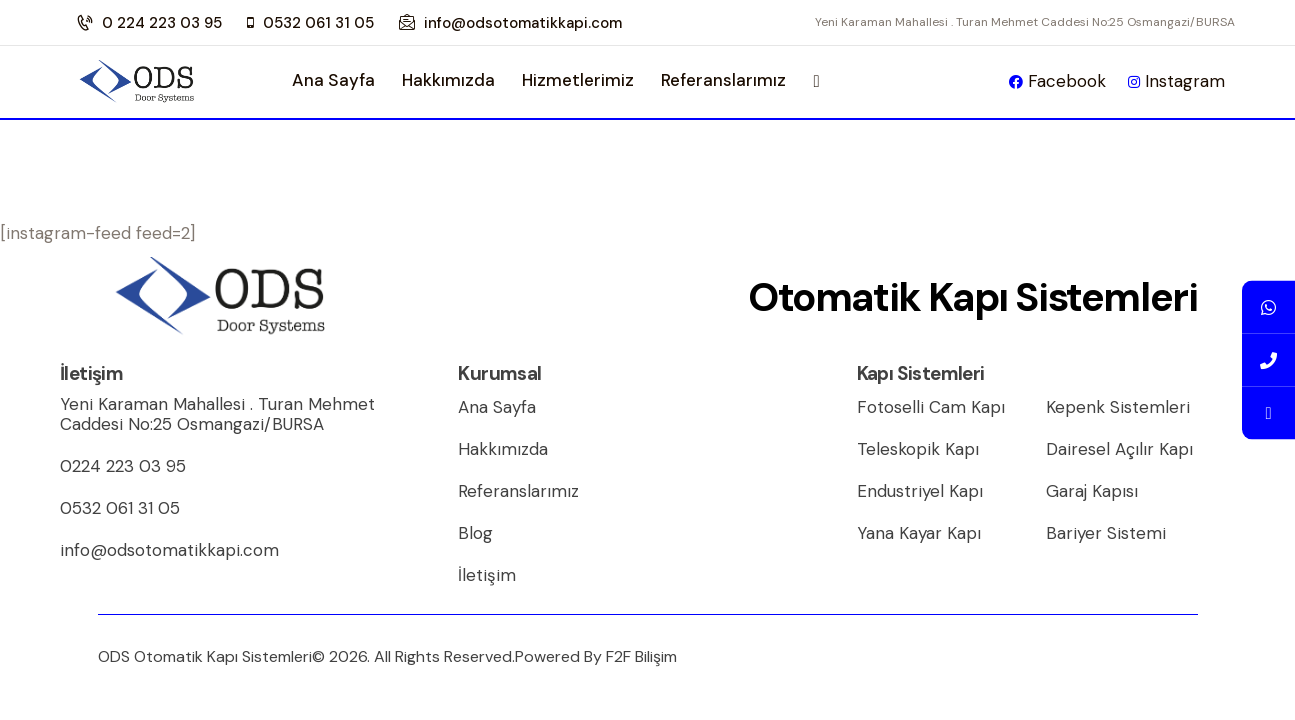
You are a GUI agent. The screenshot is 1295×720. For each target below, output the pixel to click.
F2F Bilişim (641, 656)
